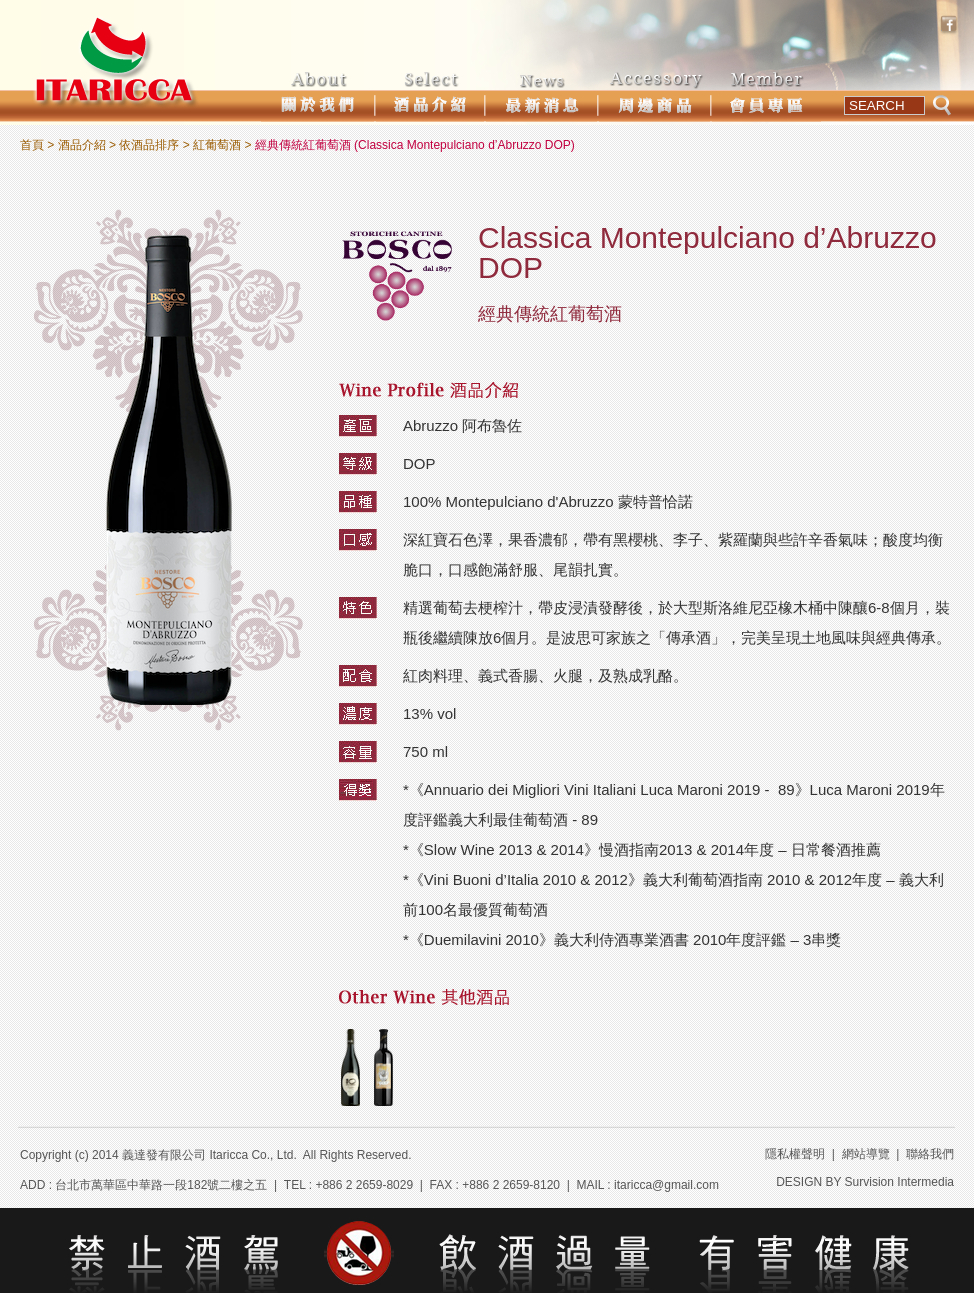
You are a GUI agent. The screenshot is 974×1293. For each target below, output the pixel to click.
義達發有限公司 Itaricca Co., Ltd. (209, 1155)
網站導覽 (866, 1154)
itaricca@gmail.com (666, 1185)
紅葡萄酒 (217, 145)
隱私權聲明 (795, 1154)
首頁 (32, 145)
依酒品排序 (149, 145)
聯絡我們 (930, 1154)
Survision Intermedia (899, 1182)
